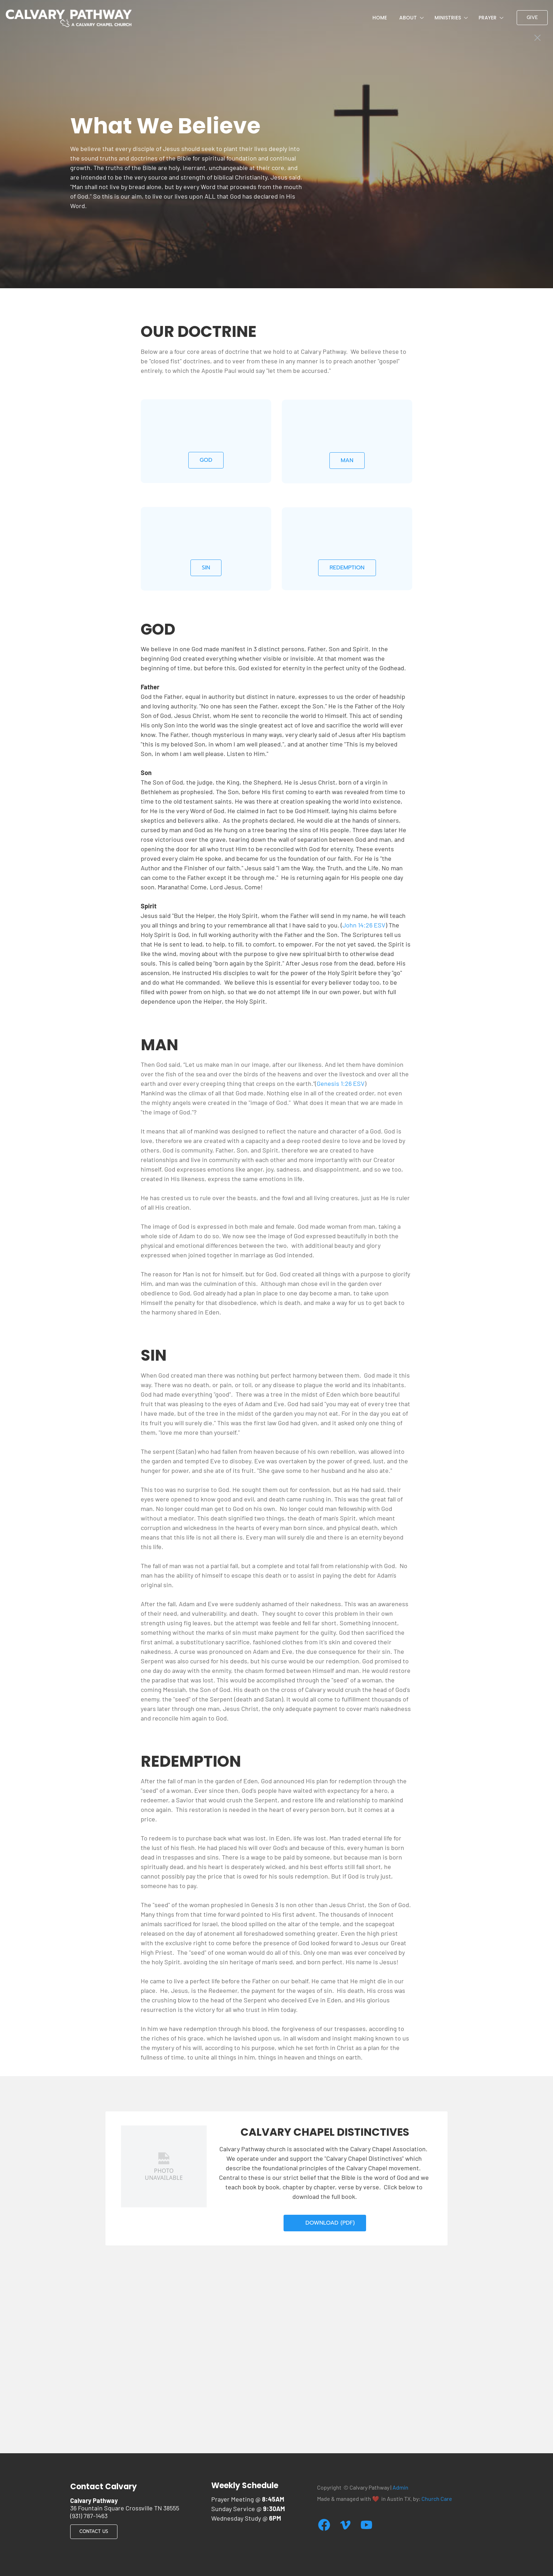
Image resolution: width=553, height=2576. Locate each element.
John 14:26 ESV (363, 925)
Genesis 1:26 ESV (341, 1083)
